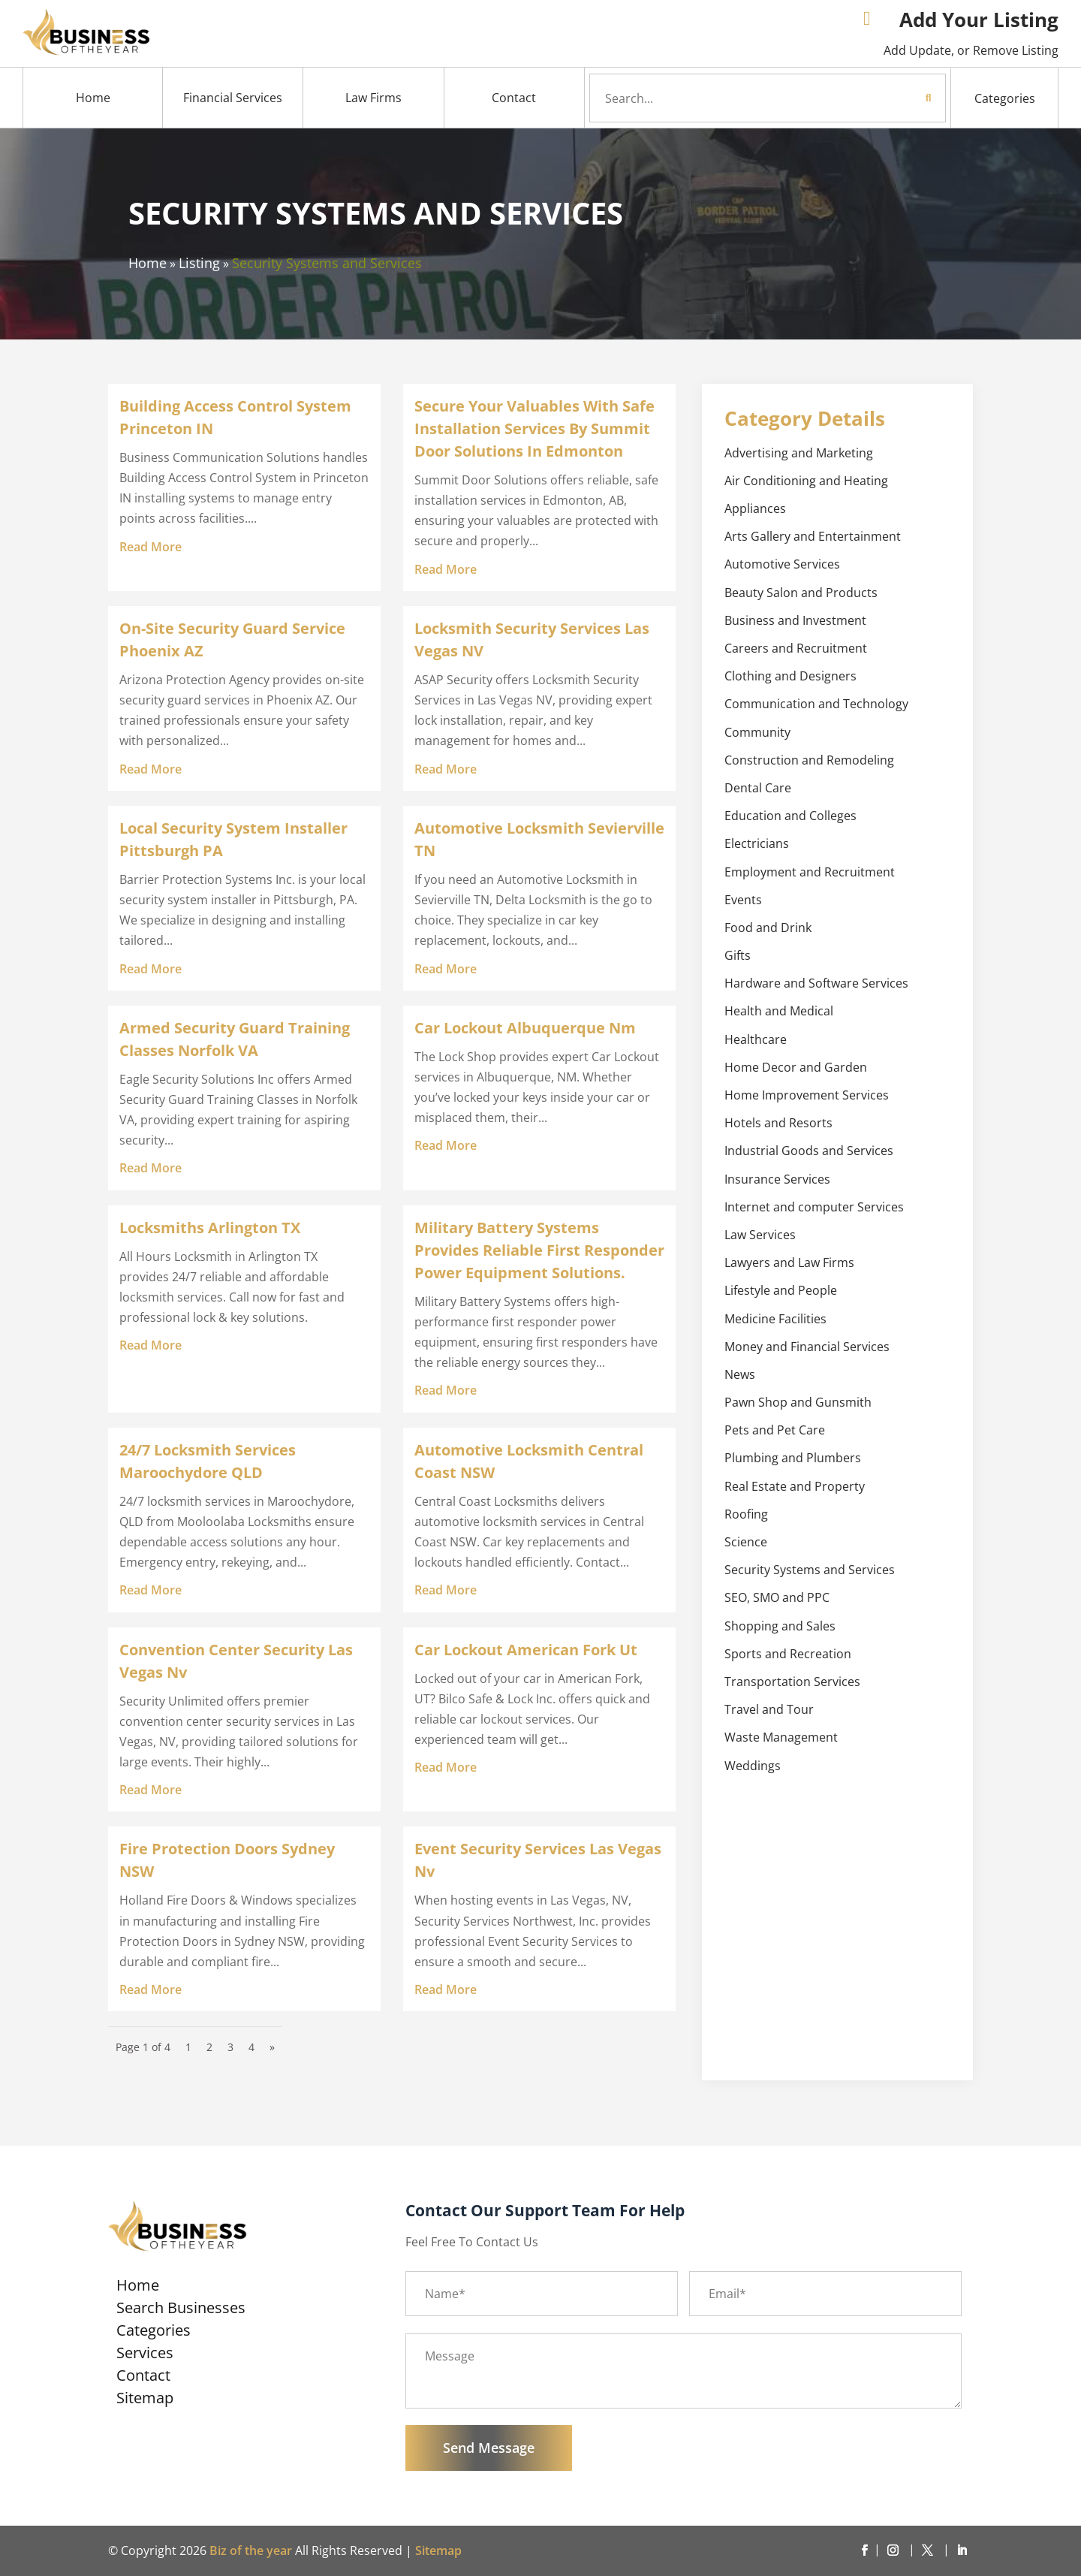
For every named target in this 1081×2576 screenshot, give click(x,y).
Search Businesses (180, 2310)
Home (93, 97)
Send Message (488, 2448)
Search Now (901, 97)
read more (150, 546)
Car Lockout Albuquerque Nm (525, 1028)
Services (144, 2355)
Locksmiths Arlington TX (209, 1227)
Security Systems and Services (327, 263)
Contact (514, 97)
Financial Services (232, 97)
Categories (1004, 98)
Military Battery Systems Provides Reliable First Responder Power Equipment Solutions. (539, 1250)
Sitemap (144, 2400)
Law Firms (373, 97)
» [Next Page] (272, 2047)
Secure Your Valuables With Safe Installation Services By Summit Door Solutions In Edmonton (534, 428)
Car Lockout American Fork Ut (525, 1649)
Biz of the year (250, 2550)
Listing (199, 263)
